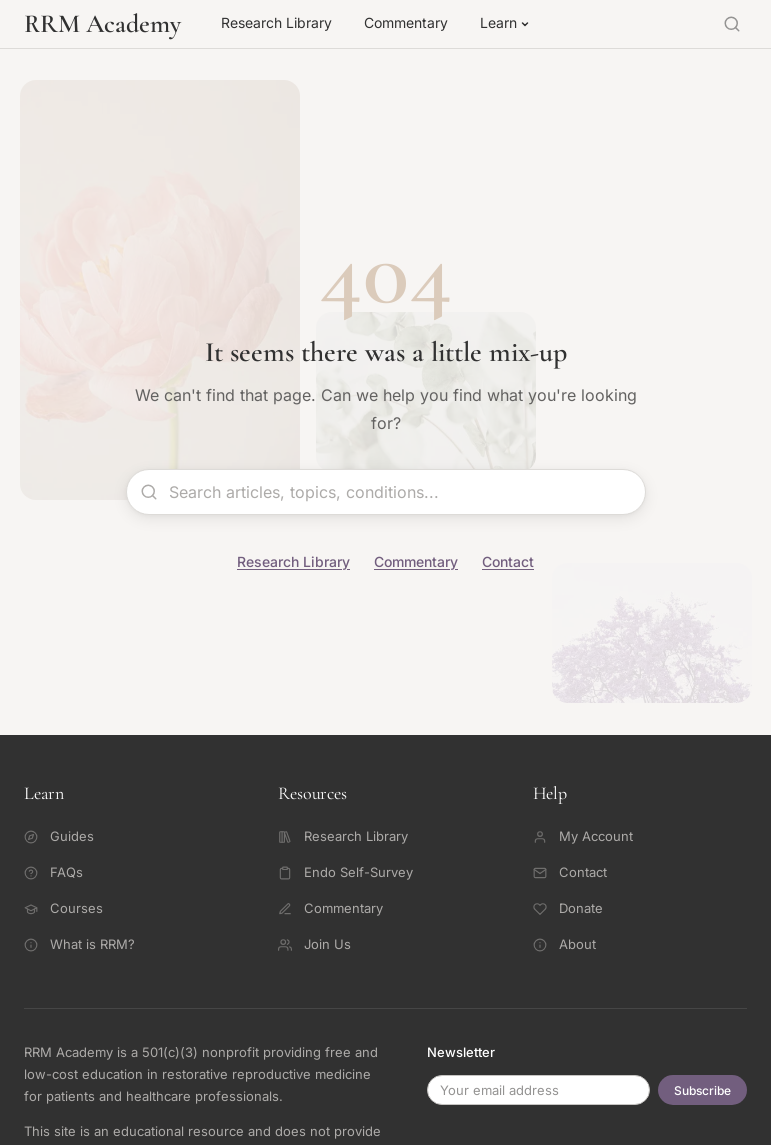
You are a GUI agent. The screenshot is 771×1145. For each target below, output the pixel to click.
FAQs (53, 872)
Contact (508, 561)
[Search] (732, 24)
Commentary (406, 22)
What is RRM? (79, 944)
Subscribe (702, 1090)
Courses (63, 908)
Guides (59, 836)
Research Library (276, 22)
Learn (505, 22)
